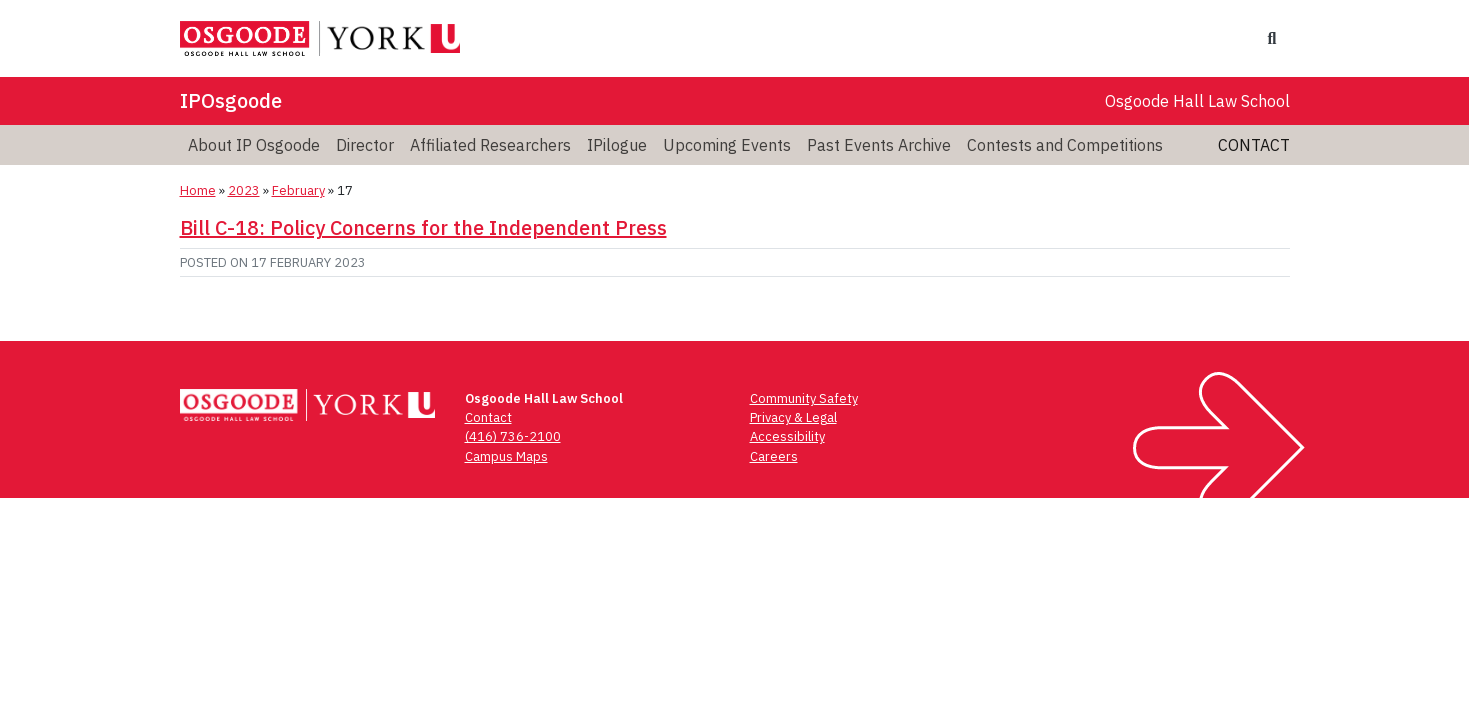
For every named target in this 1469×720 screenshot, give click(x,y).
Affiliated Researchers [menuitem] (490, 145)
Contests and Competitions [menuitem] (1065, 145)
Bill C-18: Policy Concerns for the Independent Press (423, 227)
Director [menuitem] (365, 145)
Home (198, 190)
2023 (244, 190)
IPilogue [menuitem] (617, 145)
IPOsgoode (231, 100)
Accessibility (787, 436)
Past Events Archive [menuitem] (879, 145)
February (298, 190)
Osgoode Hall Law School (1197, 101)
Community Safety (804, 398)
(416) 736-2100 (513, 436)
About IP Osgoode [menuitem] (254, 145)
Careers (774, 456)
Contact (1254, 145)
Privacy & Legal (793, 417)
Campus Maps (506, 456)
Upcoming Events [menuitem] (727, 145)
